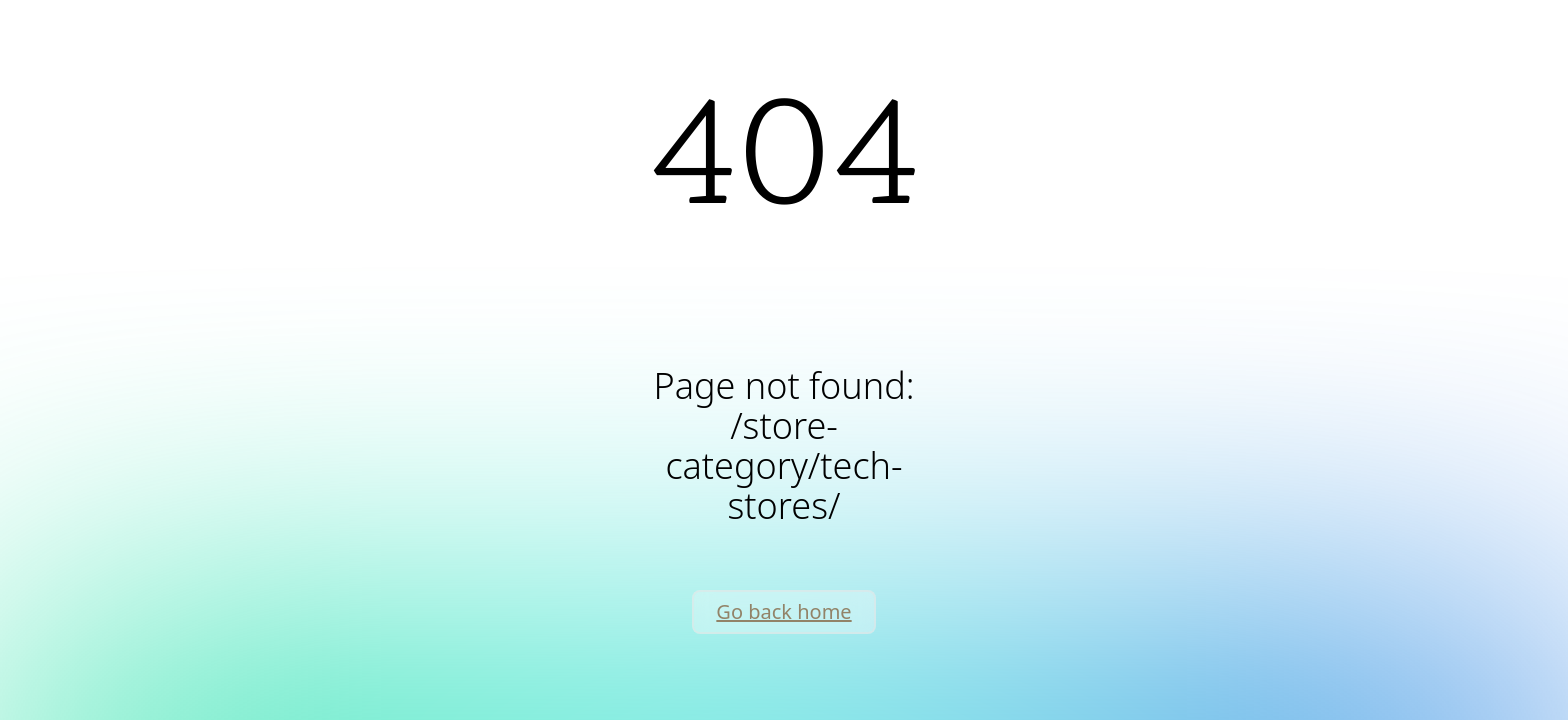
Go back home (783, 611)
